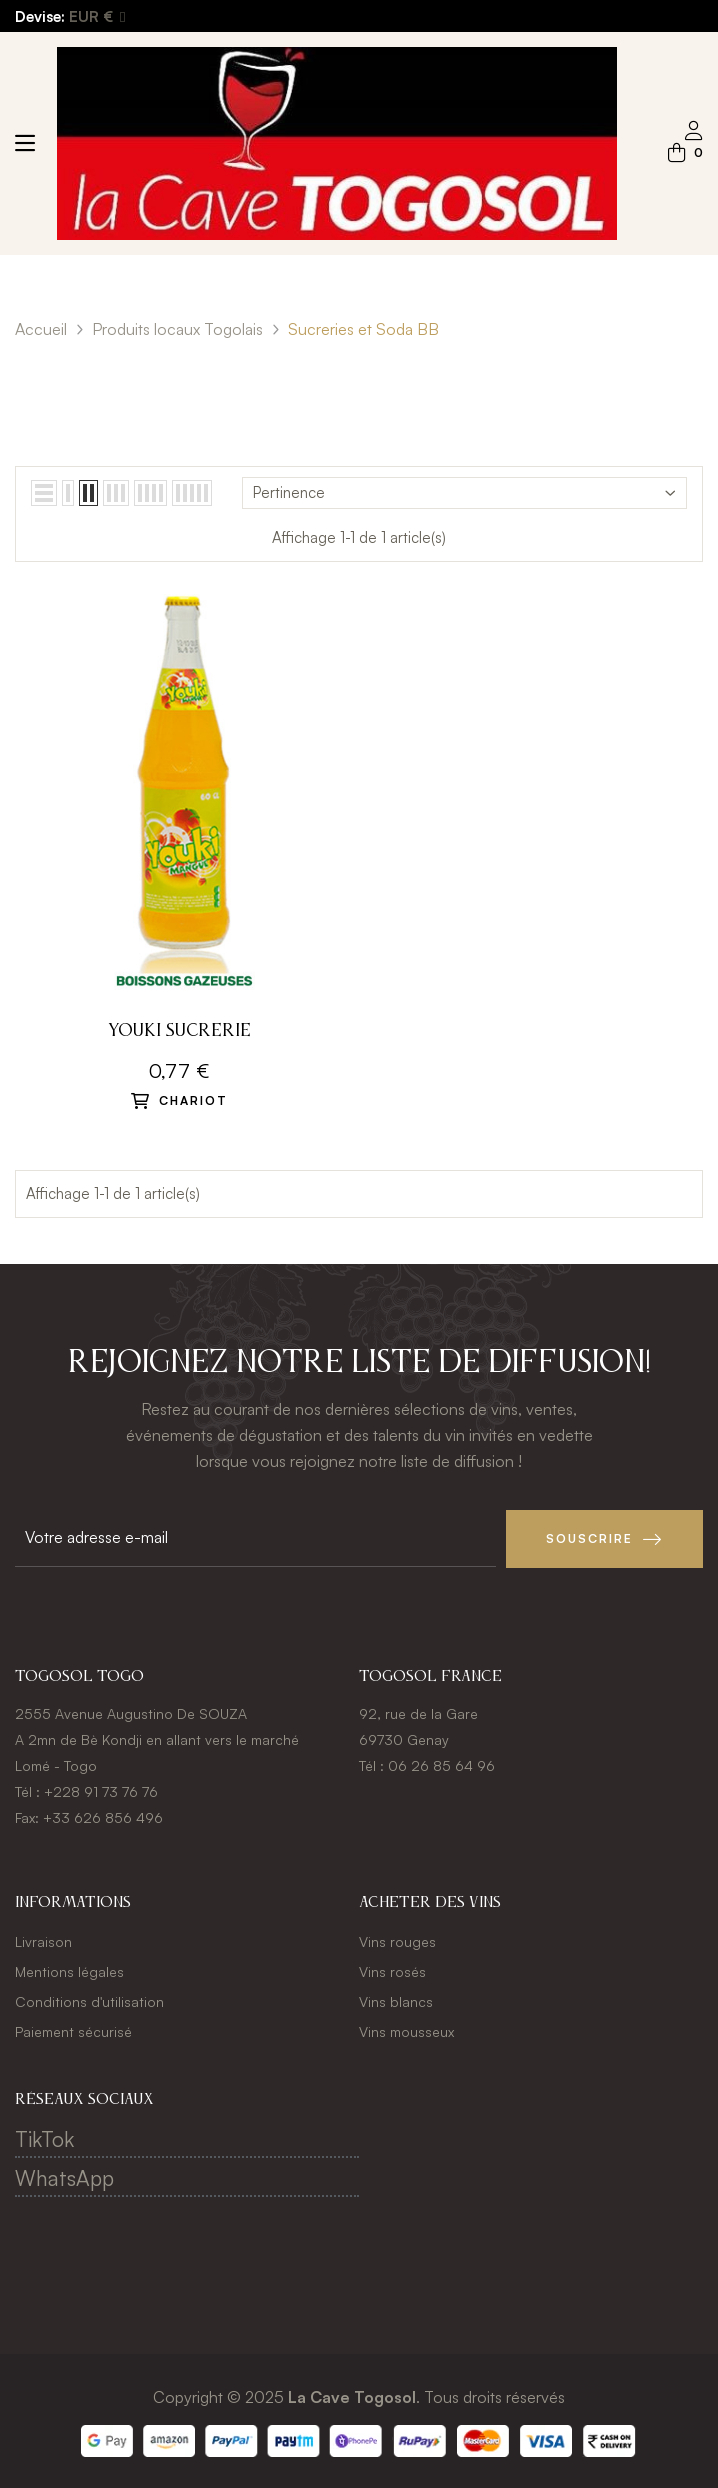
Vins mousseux (406, 2030)
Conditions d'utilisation (89, 2000)
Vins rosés (392, 1970)
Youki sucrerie (179, 1031)
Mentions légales (69, 1970)
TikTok (44, 2138)
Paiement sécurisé (73, 2030)
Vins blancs (396, 2000)
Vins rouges (397, 1940)
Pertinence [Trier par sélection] (464, 492)
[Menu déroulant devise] (97, 17)
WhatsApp (64, 2177)
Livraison (43, 1940)
